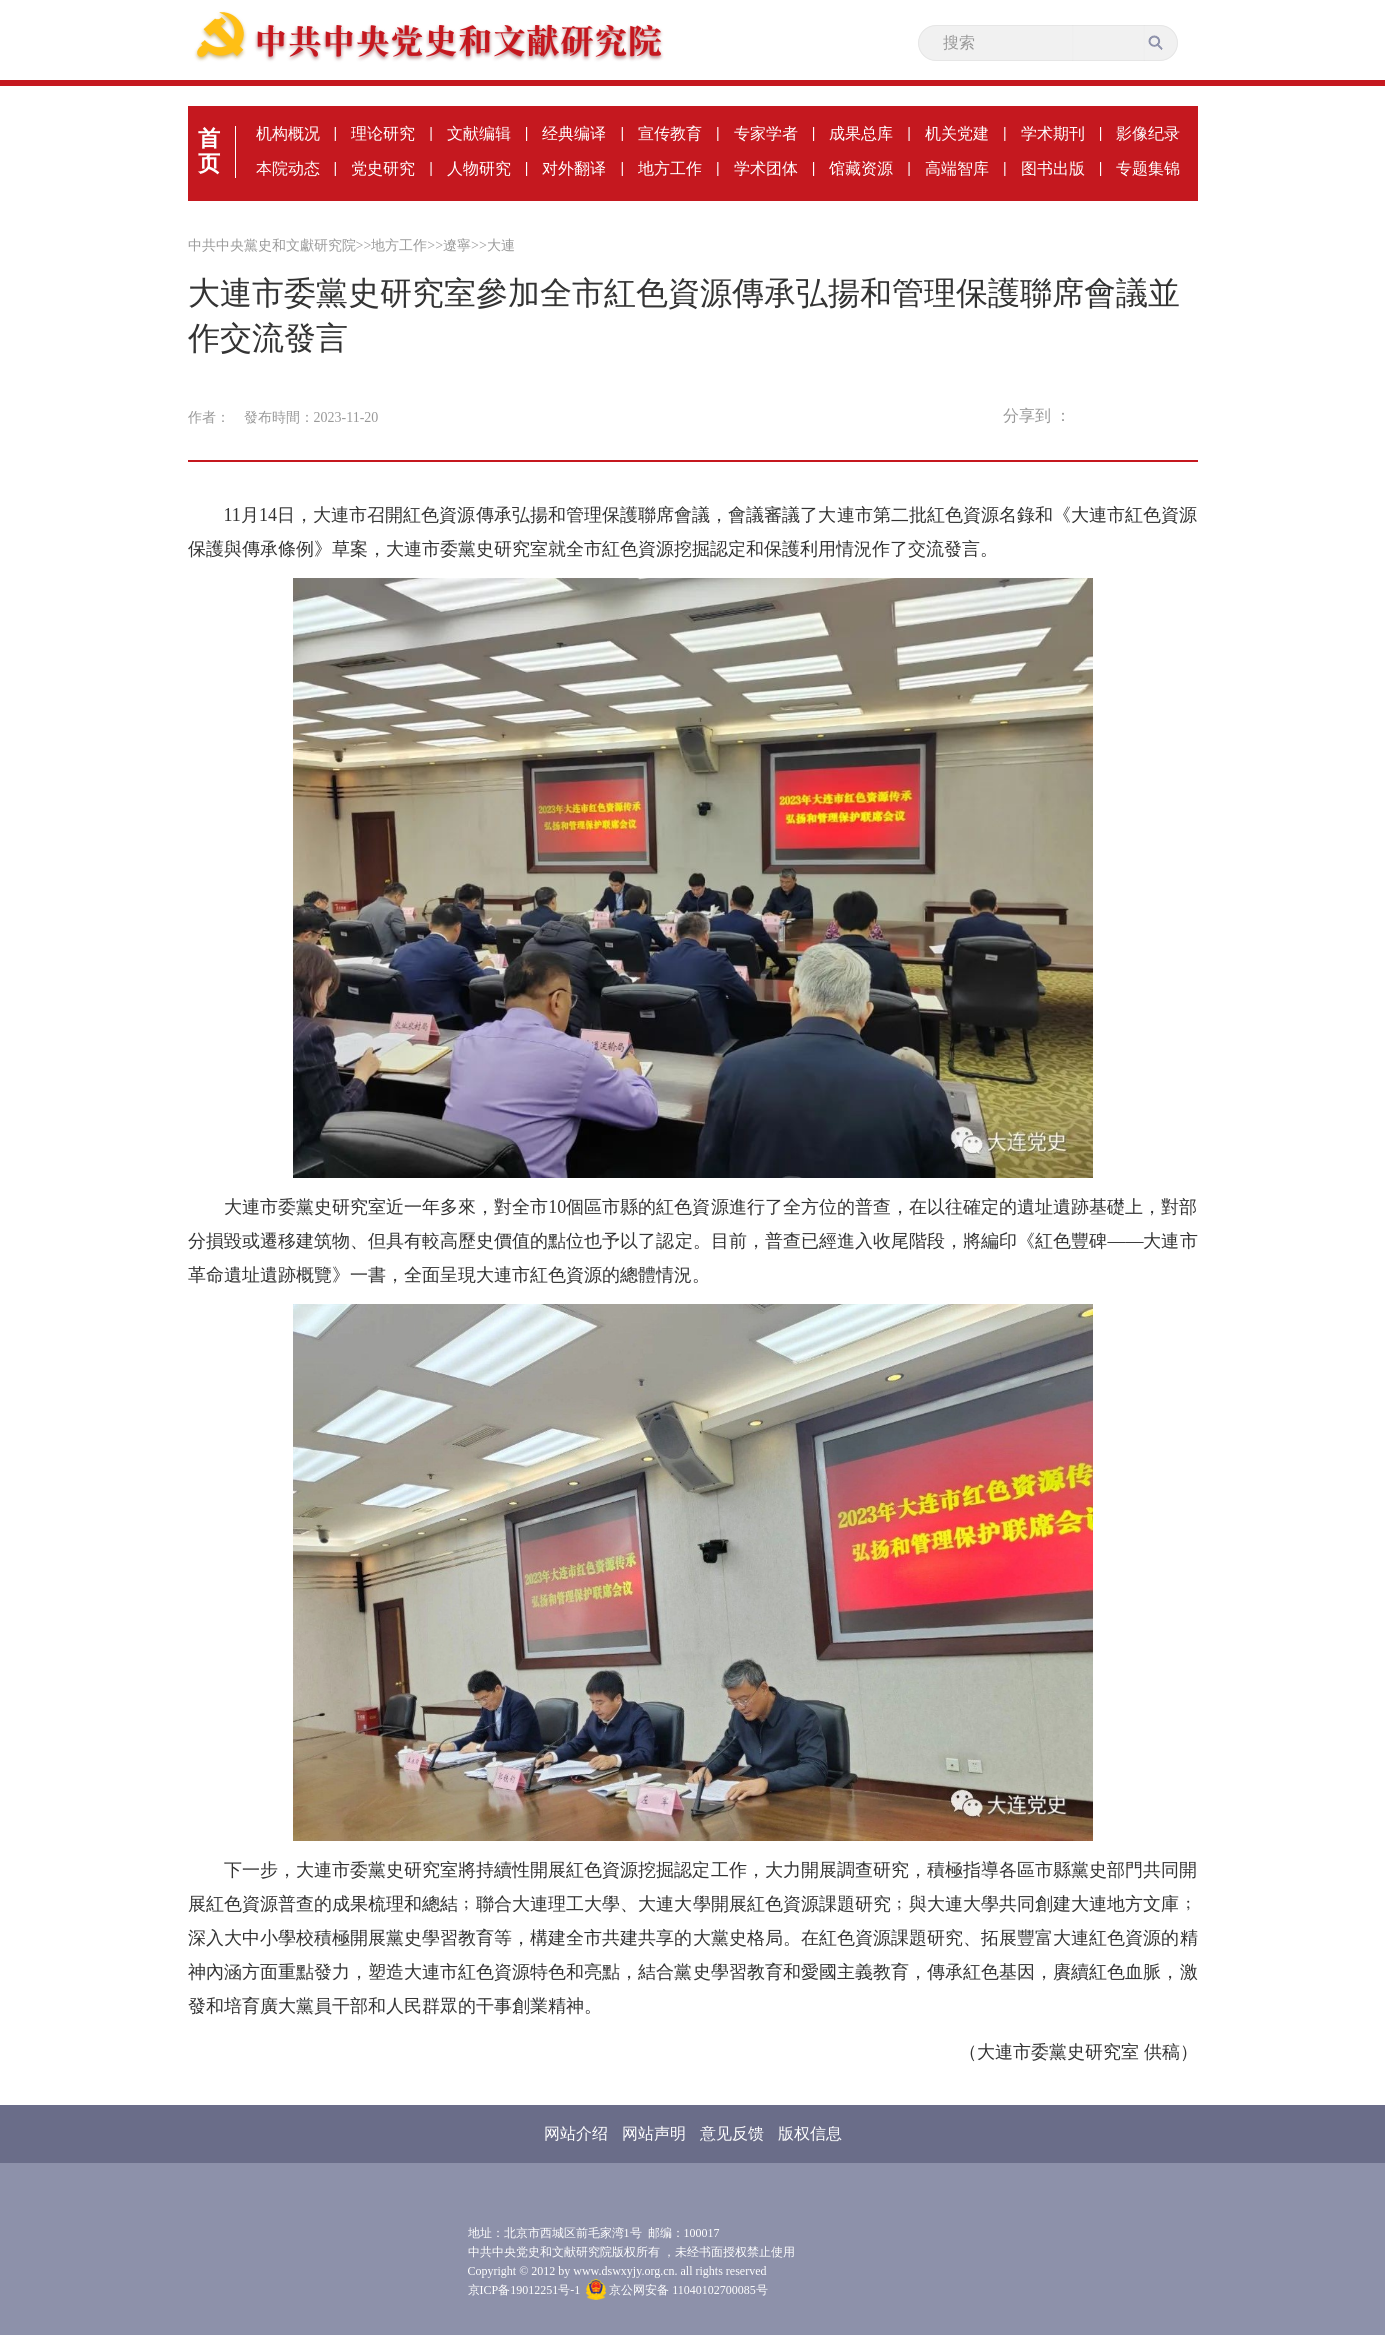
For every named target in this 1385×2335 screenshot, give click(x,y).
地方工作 (670, 168)
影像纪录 (1148, 133)
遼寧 (457, 245)
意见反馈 (732, 2133)
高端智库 (957, 168)
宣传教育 (670, 133)
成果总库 (861, 133)
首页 (209, 151)
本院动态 (288, 168)
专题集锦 (1148, 168)
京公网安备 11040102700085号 (677, 2290)
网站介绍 (576, 2133)
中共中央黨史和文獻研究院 (272, 245)
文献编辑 (479, 133)
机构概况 (288, 133)
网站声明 (654, 2133)
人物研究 (479, 168)
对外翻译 (574, 168)
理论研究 (383, 133)
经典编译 (574, 133)
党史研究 (383, 168)
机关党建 (957, 133)
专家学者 (766, 133)
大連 (501, 245)
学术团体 (766, 168)
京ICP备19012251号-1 (524, 2290)
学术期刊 (1053, 133)
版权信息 (810, 2133)
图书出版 (1053, 168)
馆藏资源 (861, 168)
